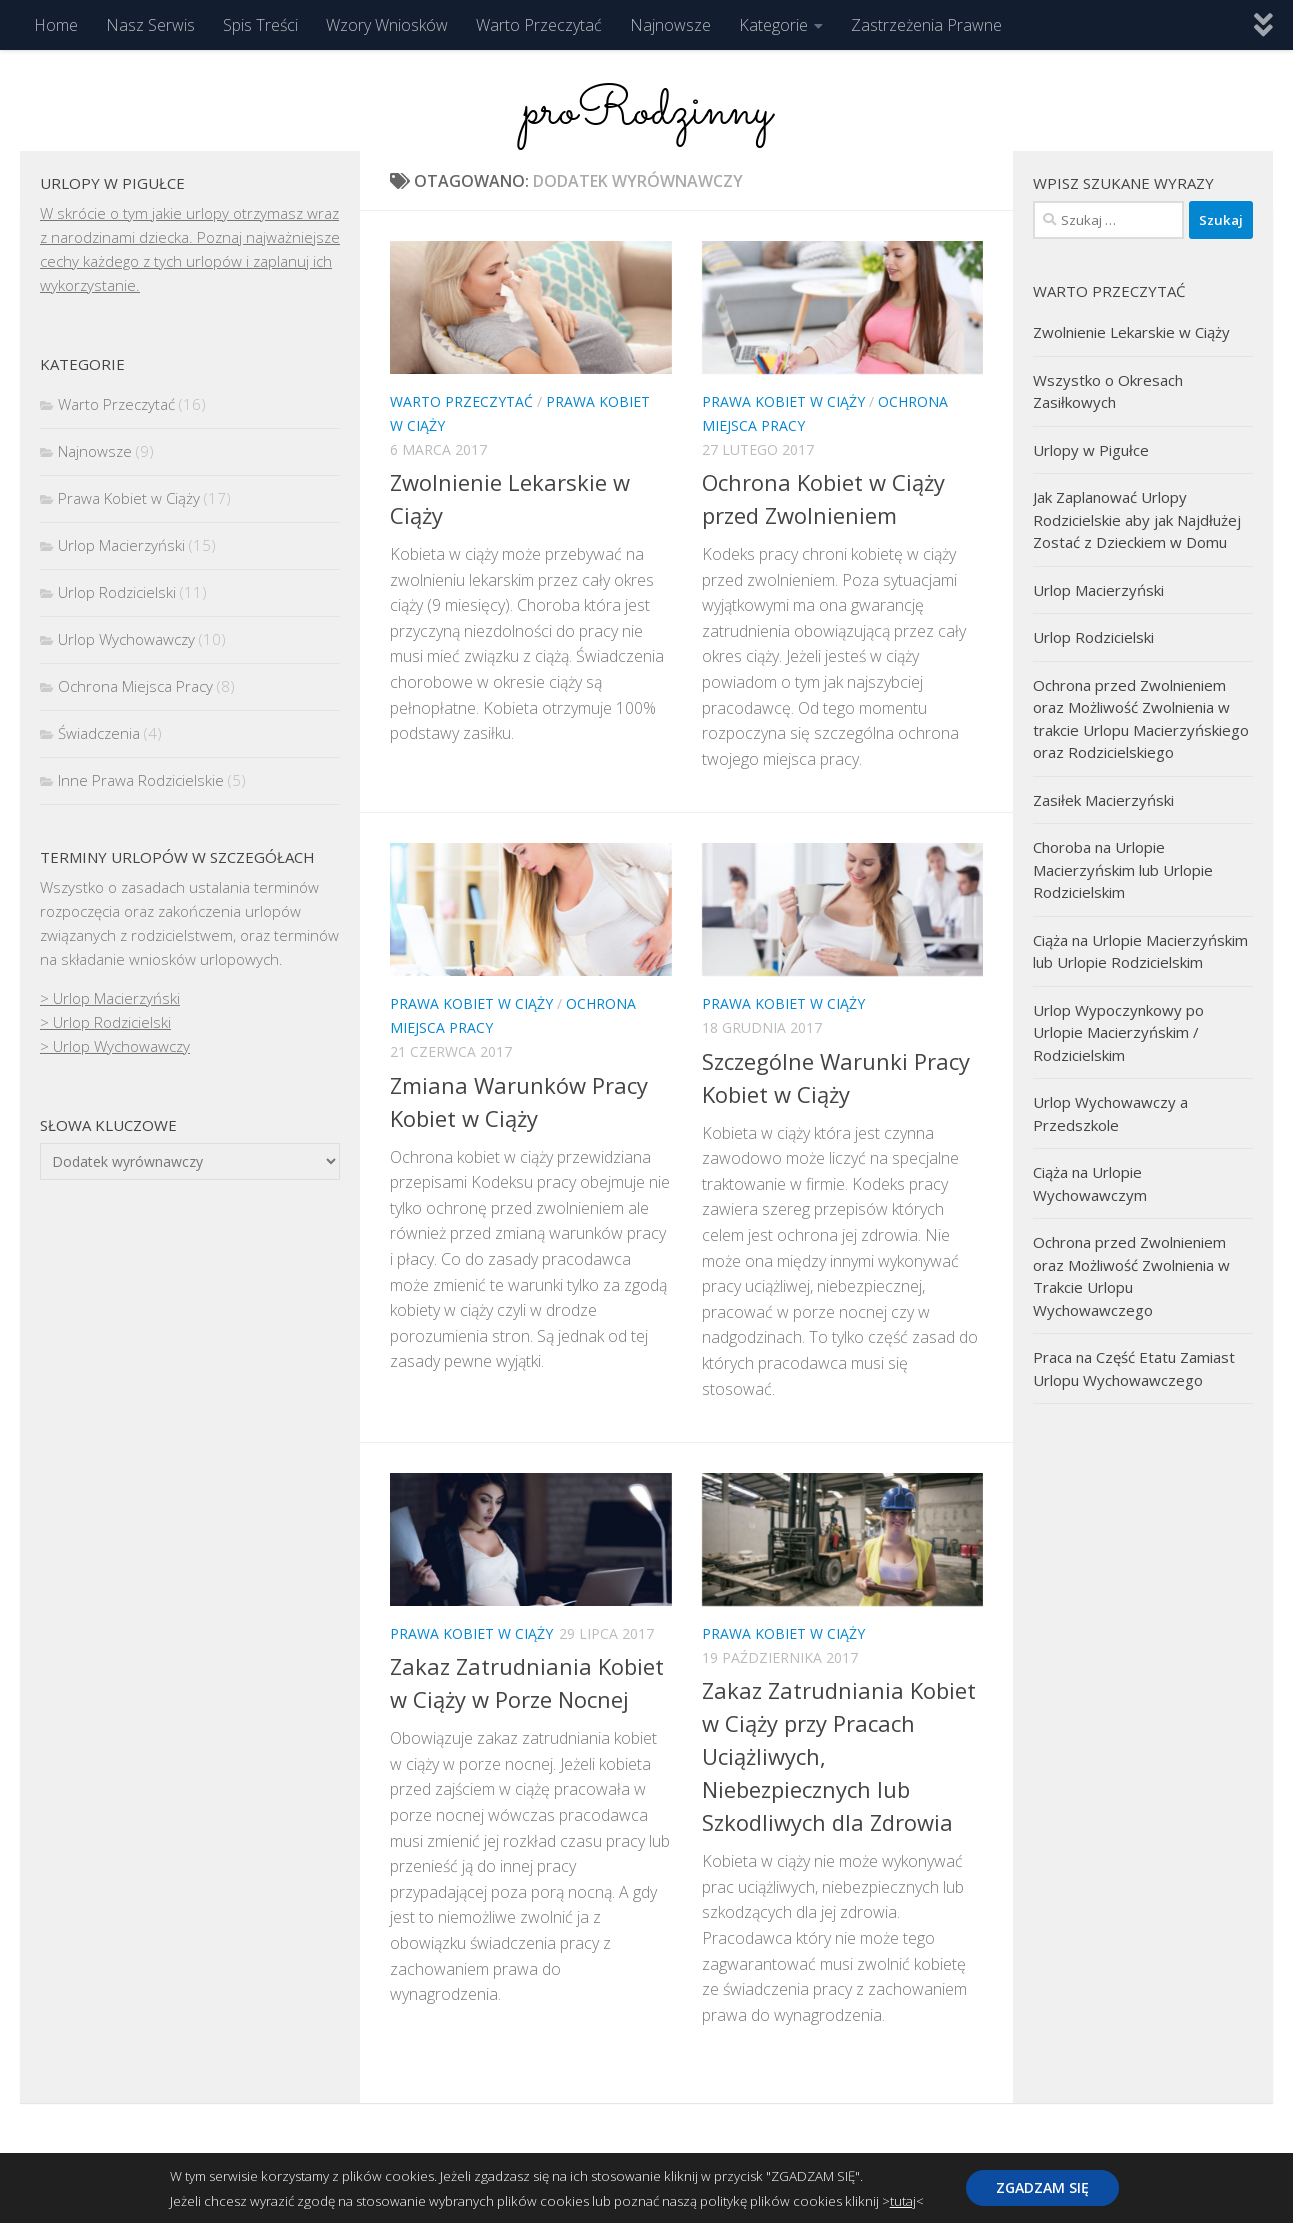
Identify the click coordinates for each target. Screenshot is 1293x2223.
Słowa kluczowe (108, 1125)
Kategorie (773, 25)
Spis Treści (260, 25)
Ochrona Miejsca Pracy (135, 686)
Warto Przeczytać (539, 25)
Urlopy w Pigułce (1091, 450)
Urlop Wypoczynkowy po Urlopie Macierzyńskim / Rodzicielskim (1118, 1032)
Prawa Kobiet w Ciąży (783, 401)
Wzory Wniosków (387, 25)
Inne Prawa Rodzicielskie (141, 780)
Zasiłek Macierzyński (1103, 800)
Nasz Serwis (150, 25)
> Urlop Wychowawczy (115, 1046)
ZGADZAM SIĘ (1042, 2187)
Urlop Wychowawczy (126, 639)
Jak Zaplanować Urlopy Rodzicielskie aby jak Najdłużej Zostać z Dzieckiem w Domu (1137, 519)
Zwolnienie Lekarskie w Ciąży (1131, 332)
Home (56, 25)
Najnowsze (670, 25)
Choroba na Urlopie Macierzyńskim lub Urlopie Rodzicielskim (1123, 869)
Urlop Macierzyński (121, 545)
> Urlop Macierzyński (110, 998)
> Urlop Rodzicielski (105, 1022)
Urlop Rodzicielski (117, 592)
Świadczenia (99, 733)
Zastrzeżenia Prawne (926, 25)
